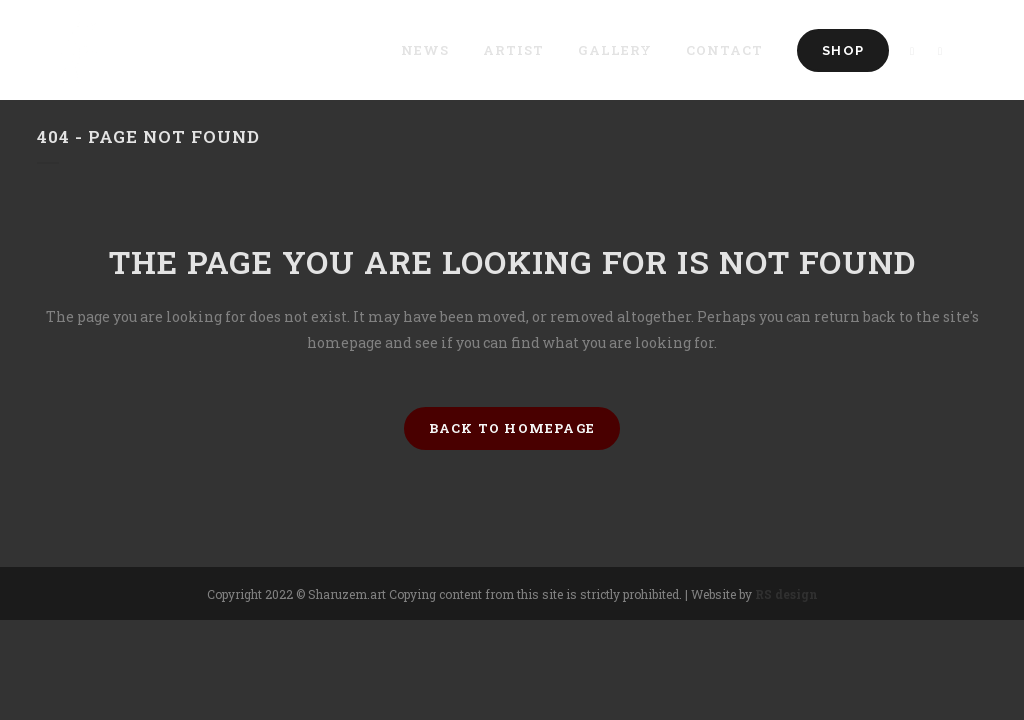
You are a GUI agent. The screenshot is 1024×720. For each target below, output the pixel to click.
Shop (843, 50)
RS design (786, 594)
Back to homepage (512, 428)
